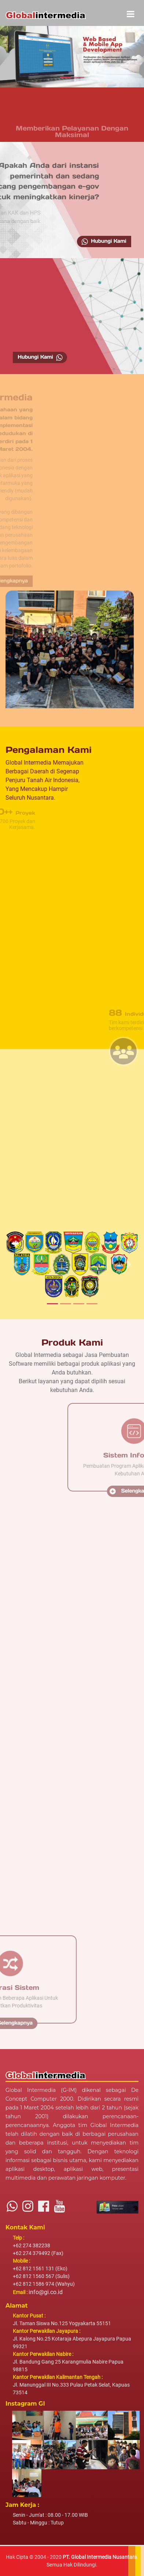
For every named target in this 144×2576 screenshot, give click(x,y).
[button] (7, 54)
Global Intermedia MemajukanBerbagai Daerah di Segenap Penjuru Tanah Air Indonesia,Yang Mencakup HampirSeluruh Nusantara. (44, 780)
